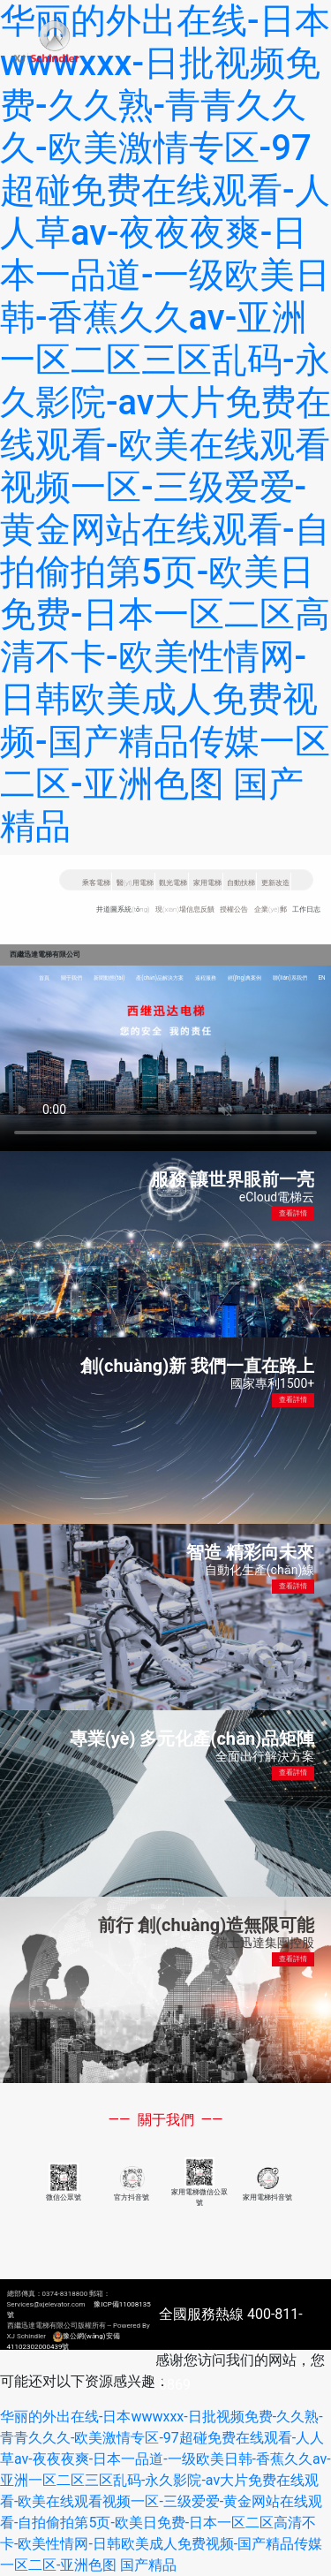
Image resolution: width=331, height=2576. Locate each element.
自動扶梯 (241, 883)
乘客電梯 (96, 883)
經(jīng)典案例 (245, 977)
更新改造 (275, 883)
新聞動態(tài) (109, 977)
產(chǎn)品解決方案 (160, 977)
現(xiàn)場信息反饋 (184, 909)
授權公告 (234, 909)
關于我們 (71, 977)
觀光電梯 (173, 883)
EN (321, 977)
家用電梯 (207, 883)
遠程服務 (205, 977)
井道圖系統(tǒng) (122, 909)
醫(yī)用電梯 (135, 883)
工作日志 (306, 909)
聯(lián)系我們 (290, 977)
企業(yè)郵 (270, 909)
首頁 (44, 977)
